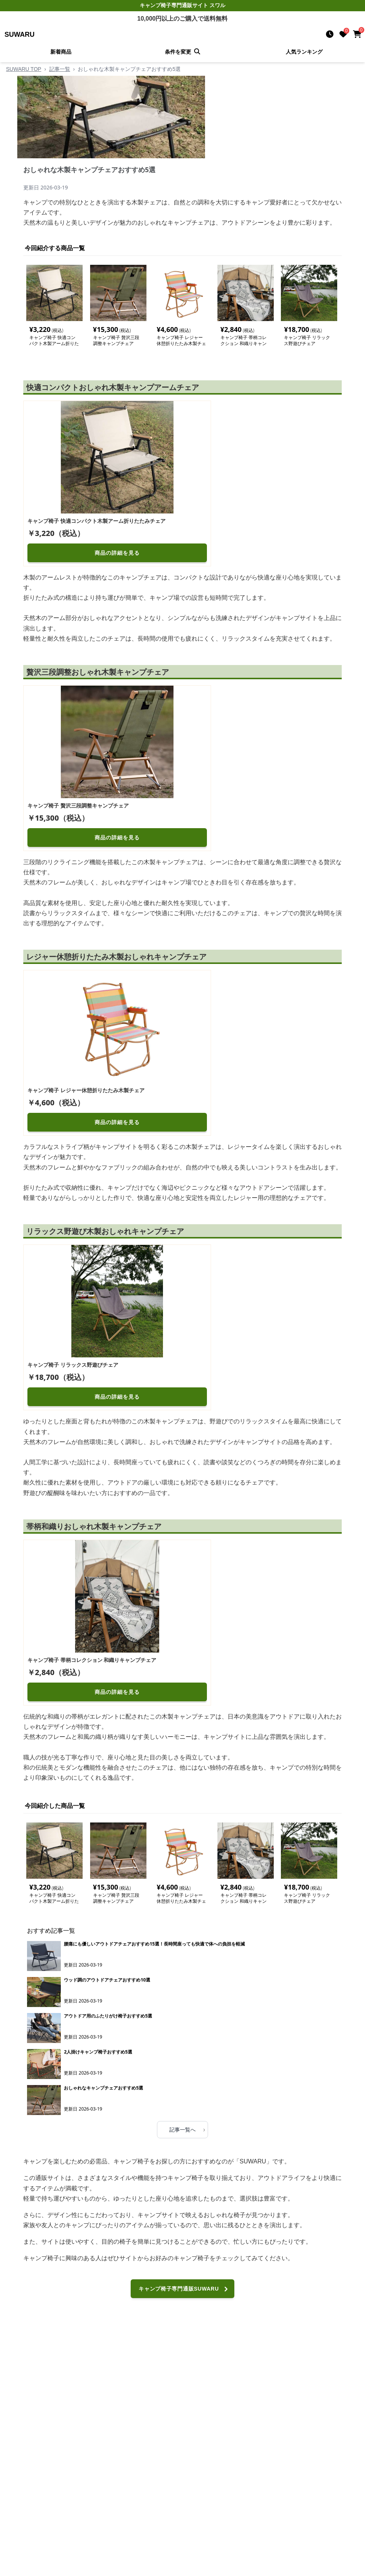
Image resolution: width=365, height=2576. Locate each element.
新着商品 (60, 52)
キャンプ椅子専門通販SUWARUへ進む (184, 2291)
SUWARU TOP (23, 69)
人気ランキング (304, 52)
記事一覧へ (187, 2129)
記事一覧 (59, 69)
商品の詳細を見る (117, 552)
